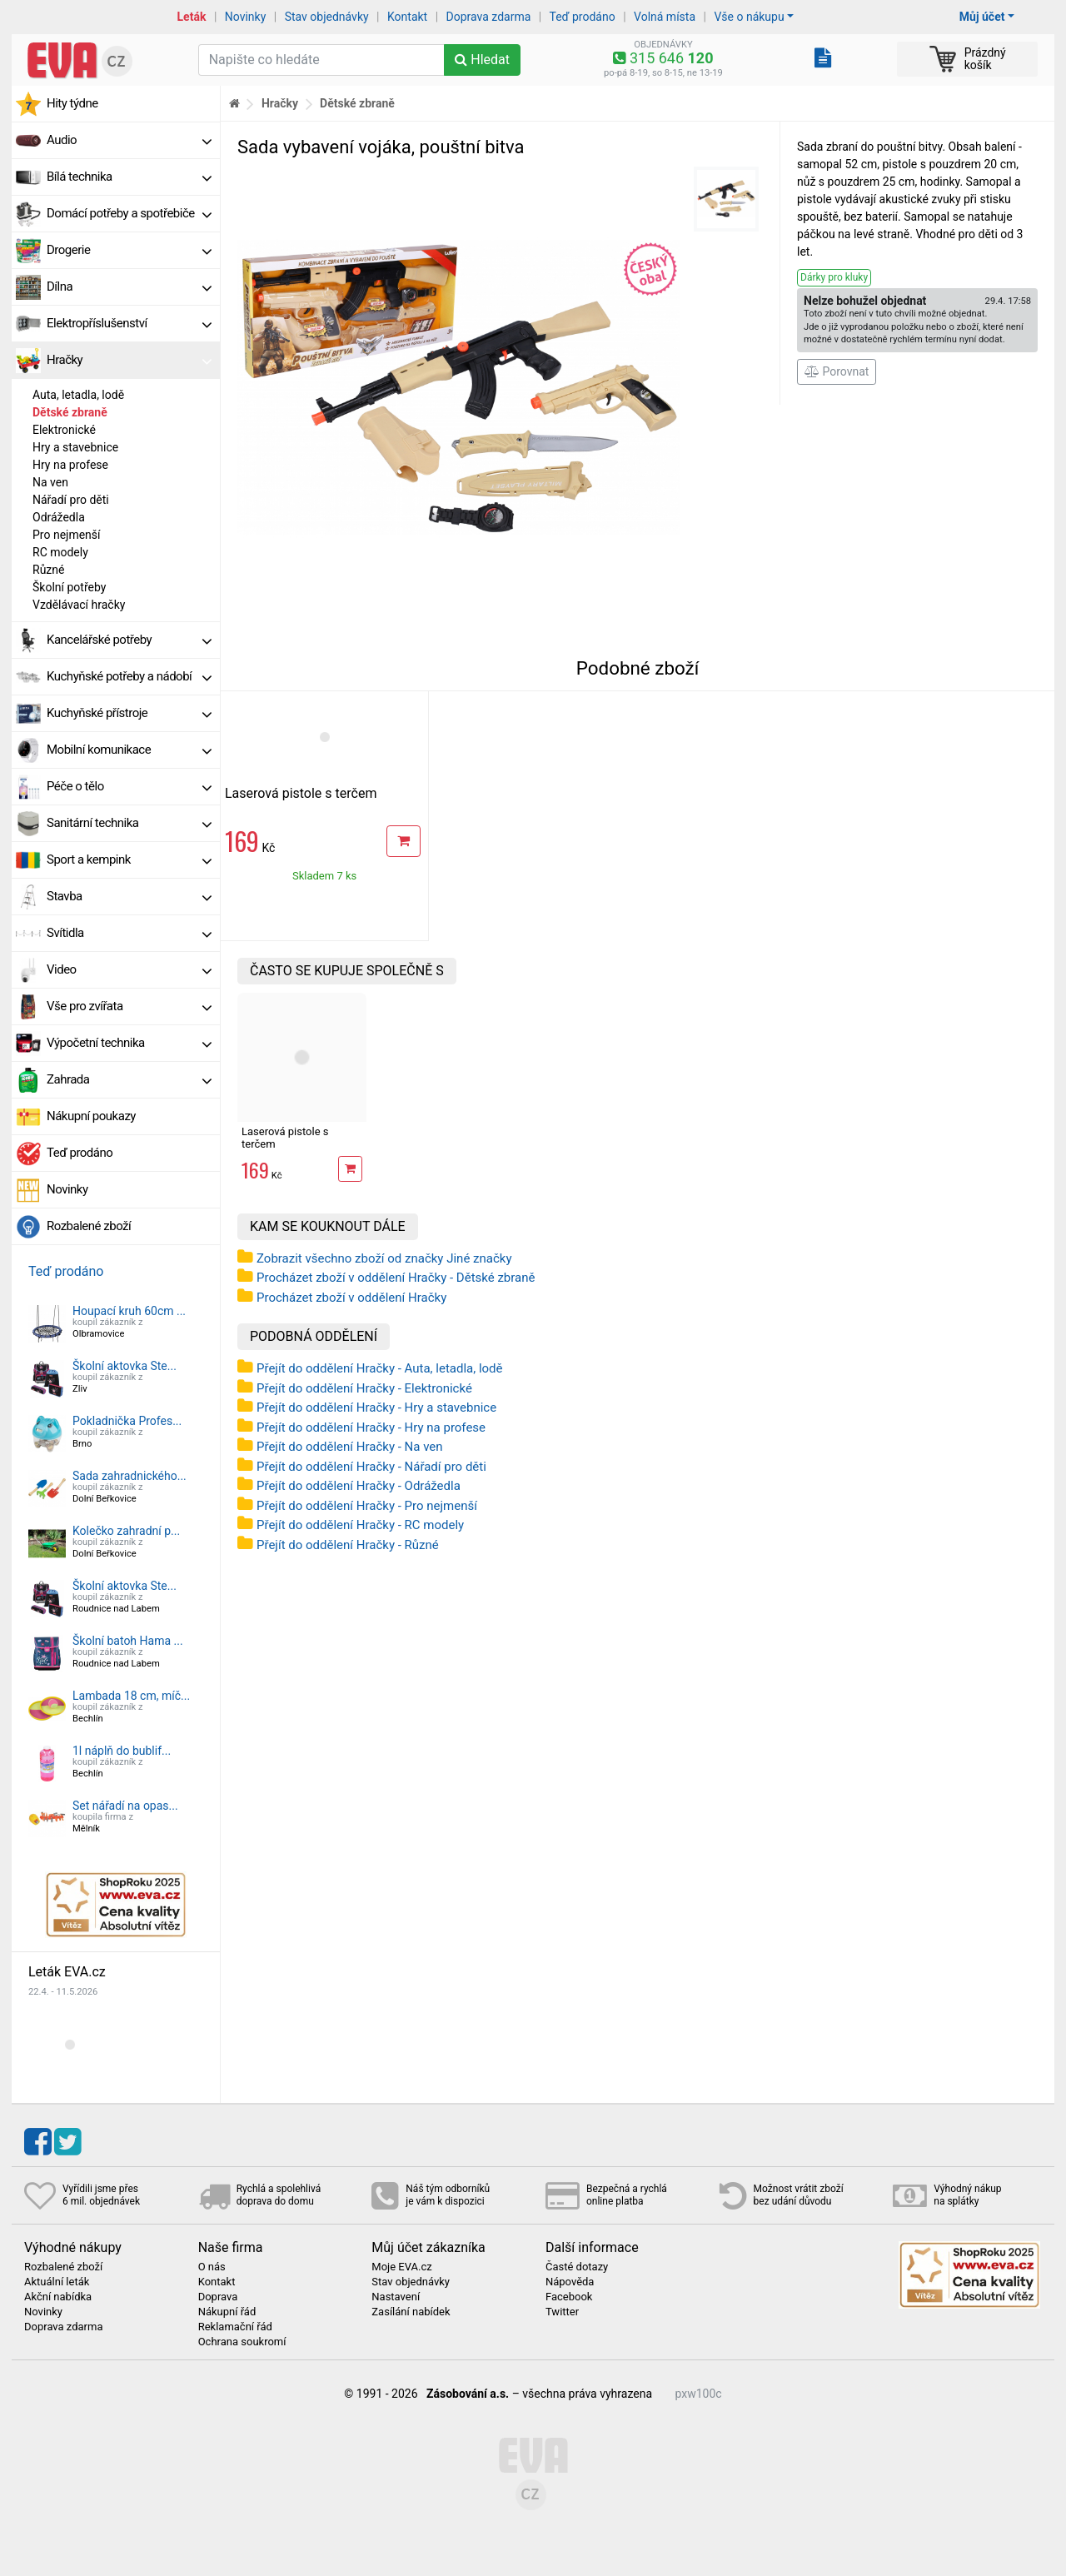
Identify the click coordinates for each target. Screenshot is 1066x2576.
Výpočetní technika (129, 1043)
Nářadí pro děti (70, 499)
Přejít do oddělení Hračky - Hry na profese (371, 1427)
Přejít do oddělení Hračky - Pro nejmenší (367, 1505)
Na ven (50, 482)
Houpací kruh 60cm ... (129, 1311)
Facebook (568, 2297)
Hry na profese (70, 464)
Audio (129, 140)
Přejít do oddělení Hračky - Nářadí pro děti (371, 1466)
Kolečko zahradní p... (126, 1530)
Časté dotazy (576, 2267)
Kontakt (407, 16)
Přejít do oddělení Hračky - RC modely (360, 1524)
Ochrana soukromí (242, 2342)
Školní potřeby (69, 587)
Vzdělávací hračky (78, 604)
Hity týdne (72, 103)
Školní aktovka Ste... (124, 1366)
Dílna (129, 286)
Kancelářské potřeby (129, 640)
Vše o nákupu (749, 16)
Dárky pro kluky (834, 277)
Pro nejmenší (66, 534)
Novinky (245, 16)
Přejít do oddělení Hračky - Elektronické (364, 1388)
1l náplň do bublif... (121, 1750)
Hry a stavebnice (75, 447)
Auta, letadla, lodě (78, 394)
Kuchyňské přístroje (129, 713)
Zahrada (129, 1079)
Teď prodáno (582, 16)
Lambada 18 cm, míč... (131, 1695)
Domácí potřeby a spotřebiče (129, 213)
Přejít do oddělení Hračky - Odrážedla (359, 1485)
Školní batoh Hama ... (127, 1640)
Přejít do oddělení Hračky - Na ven (350, 1446)
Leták (192, 16)
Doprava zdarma (488, 16)
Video (129, 969)
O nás (212, 2267)
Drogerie (129, 250)
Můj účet (982, 16)
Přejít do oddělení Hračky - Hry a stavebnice (376, 1407)
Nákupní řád (227, 2312)
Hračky (129, 360)
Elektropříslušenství (129, 323)
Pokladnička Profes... (127, 1421)
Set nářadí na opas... (125, 1805)
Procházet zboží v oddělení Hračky (351, 1297)
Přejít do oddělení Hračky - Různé (348, 1544)
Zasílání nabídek (410, 2312)
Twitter (562, 2312)
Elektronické (64, 429)
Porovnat (836, 371)
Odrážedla (58, 517)
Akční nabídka (58, 2297)
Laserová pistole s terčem (300, 793)
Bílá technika (129, 177)
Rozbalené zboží (89, 1225)
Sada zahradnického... (129, 1475)
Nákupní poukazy (91, 1116)
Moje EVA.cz (401, 2267)
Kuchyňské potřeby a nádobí (129, 676)
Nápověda (569, 2282)
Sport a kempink (129, 859)
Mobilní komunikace (129, 750)
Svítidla (129, 933)
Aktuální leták (56, 2282)
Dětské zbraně (69, 412)
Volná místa (664, 16)
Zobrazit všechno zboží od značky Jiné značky (384, 1258)
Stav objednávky (327, 16)
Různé (48, 569)
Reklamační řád (235, 2327)
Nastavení (395, 2297)
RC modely (60, 552)
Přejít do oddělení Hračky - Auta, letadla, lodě (380, 1368)
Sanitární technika (129, 823)
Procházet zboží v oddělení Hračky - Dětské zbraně (396, 1277)
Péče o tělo (129, 786)
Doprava (218, 2297)
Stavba (129, 896)
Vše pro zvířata (129, 1006)
